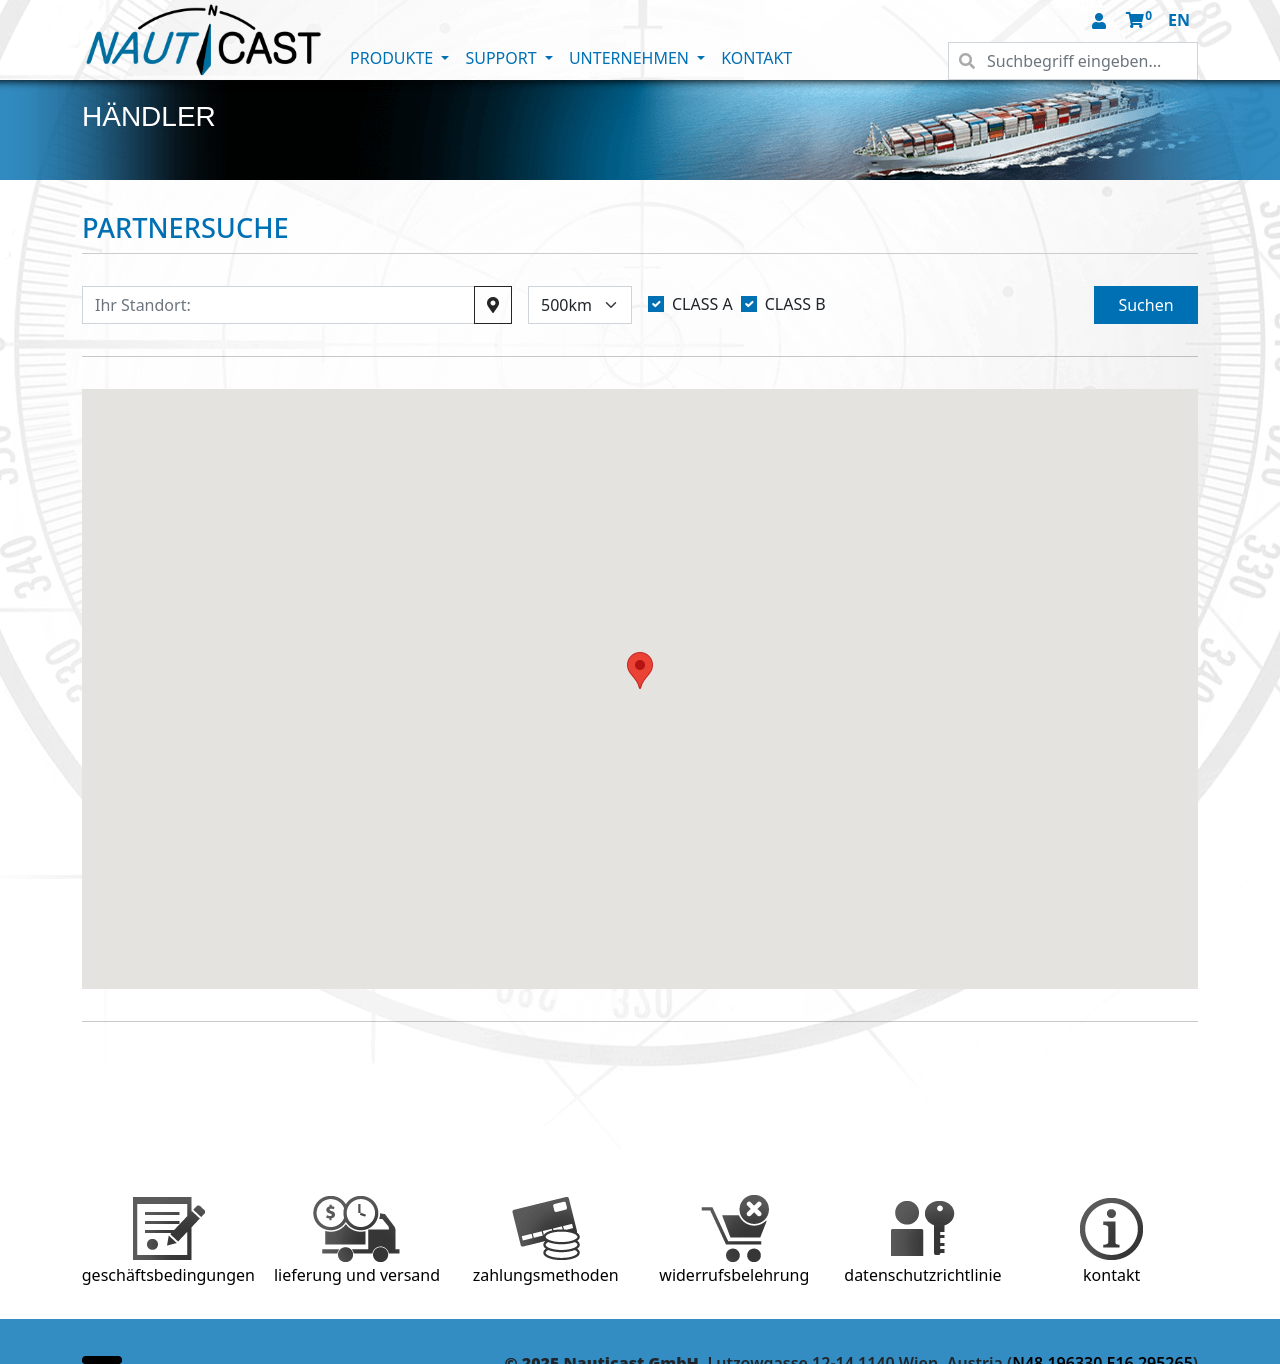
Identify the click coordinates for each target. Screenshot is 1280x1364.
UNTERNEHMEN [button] (631, 58)
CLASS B (795, 304)
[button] (1101, 22)
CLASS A (702, 304)
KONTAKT (756, 58)
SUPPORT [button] (502, 58)
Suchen (1145, 305)
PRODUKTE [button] (393, 58)
